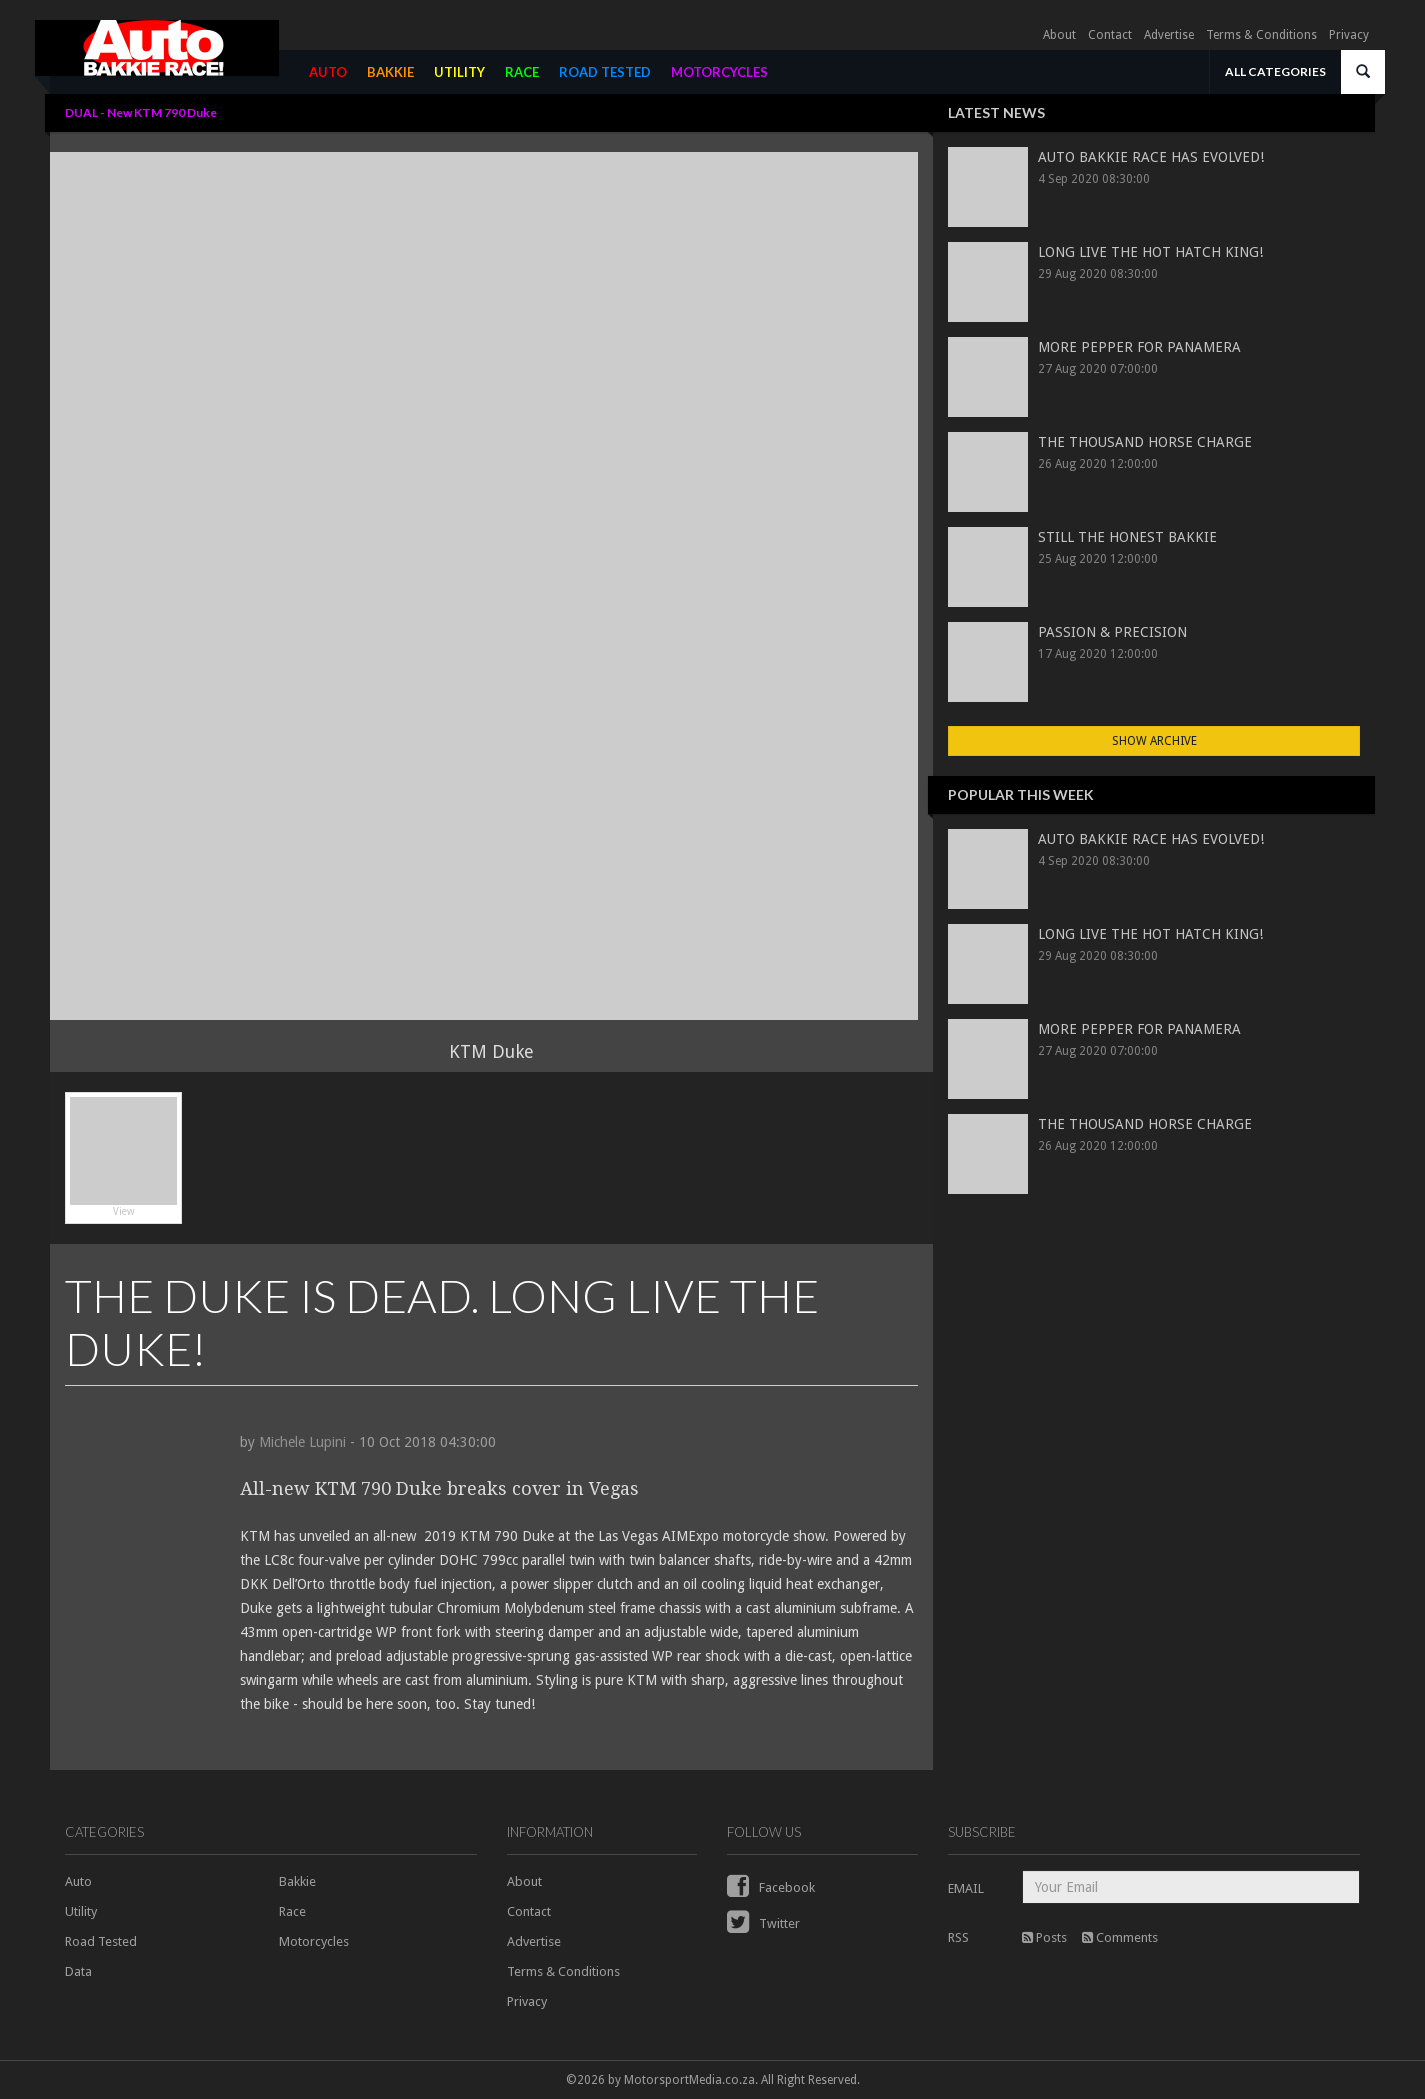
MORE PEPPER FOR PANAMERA (1139, 347)
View (123, 1156)
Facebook (771, 1887)
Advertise (1169, 35)
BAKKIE (390, 72)
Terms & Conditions (1261, 35)
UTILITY (459, 72)
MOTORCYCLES (719, 72)
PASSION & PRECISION (1112, 632)
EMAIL (966, 1888)
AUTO (328, 72)
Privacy (1349, 35)
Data (78, 1971)
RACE (522, 72)
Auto (78, 1881)
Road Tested (101, 1941)
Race (292, 1911)
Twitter (763, 1923)
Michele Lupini (302, 1442)
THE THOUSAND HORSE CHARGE (1145, 442)
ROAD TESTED (605, 72)
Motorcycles (314, 1941)
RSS (958, 1937)
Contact (1110, 35)
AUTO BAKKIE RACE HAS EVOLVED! (1151, 157)
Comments (1120, 1937)
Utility (81, 1911)
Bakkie (297, 1881)
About (1059, 35)
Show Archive (1154, 741)
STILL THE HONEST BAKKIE (1127, 537)
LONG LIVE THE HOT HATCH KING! (1150, 252)
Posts (1044, 1937)
